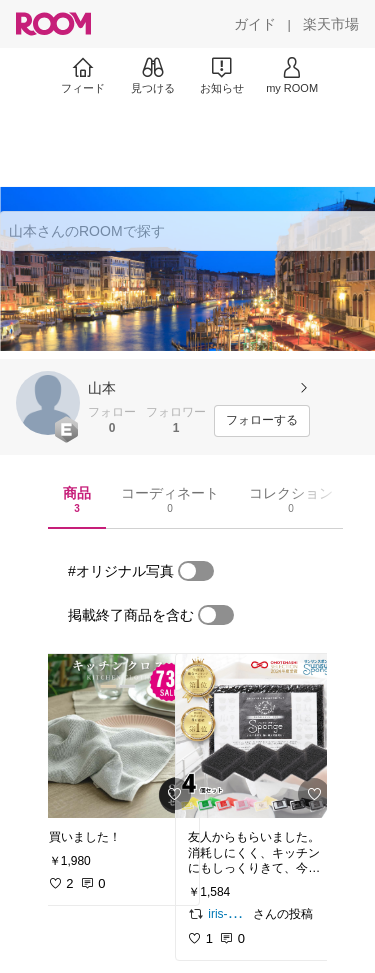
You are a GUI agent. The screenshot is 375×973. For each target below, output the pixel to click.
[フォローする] (262, 421)
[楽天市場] (331, 24)
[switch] (196, 571)
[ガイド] (255, 24)
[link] (118, 736)
